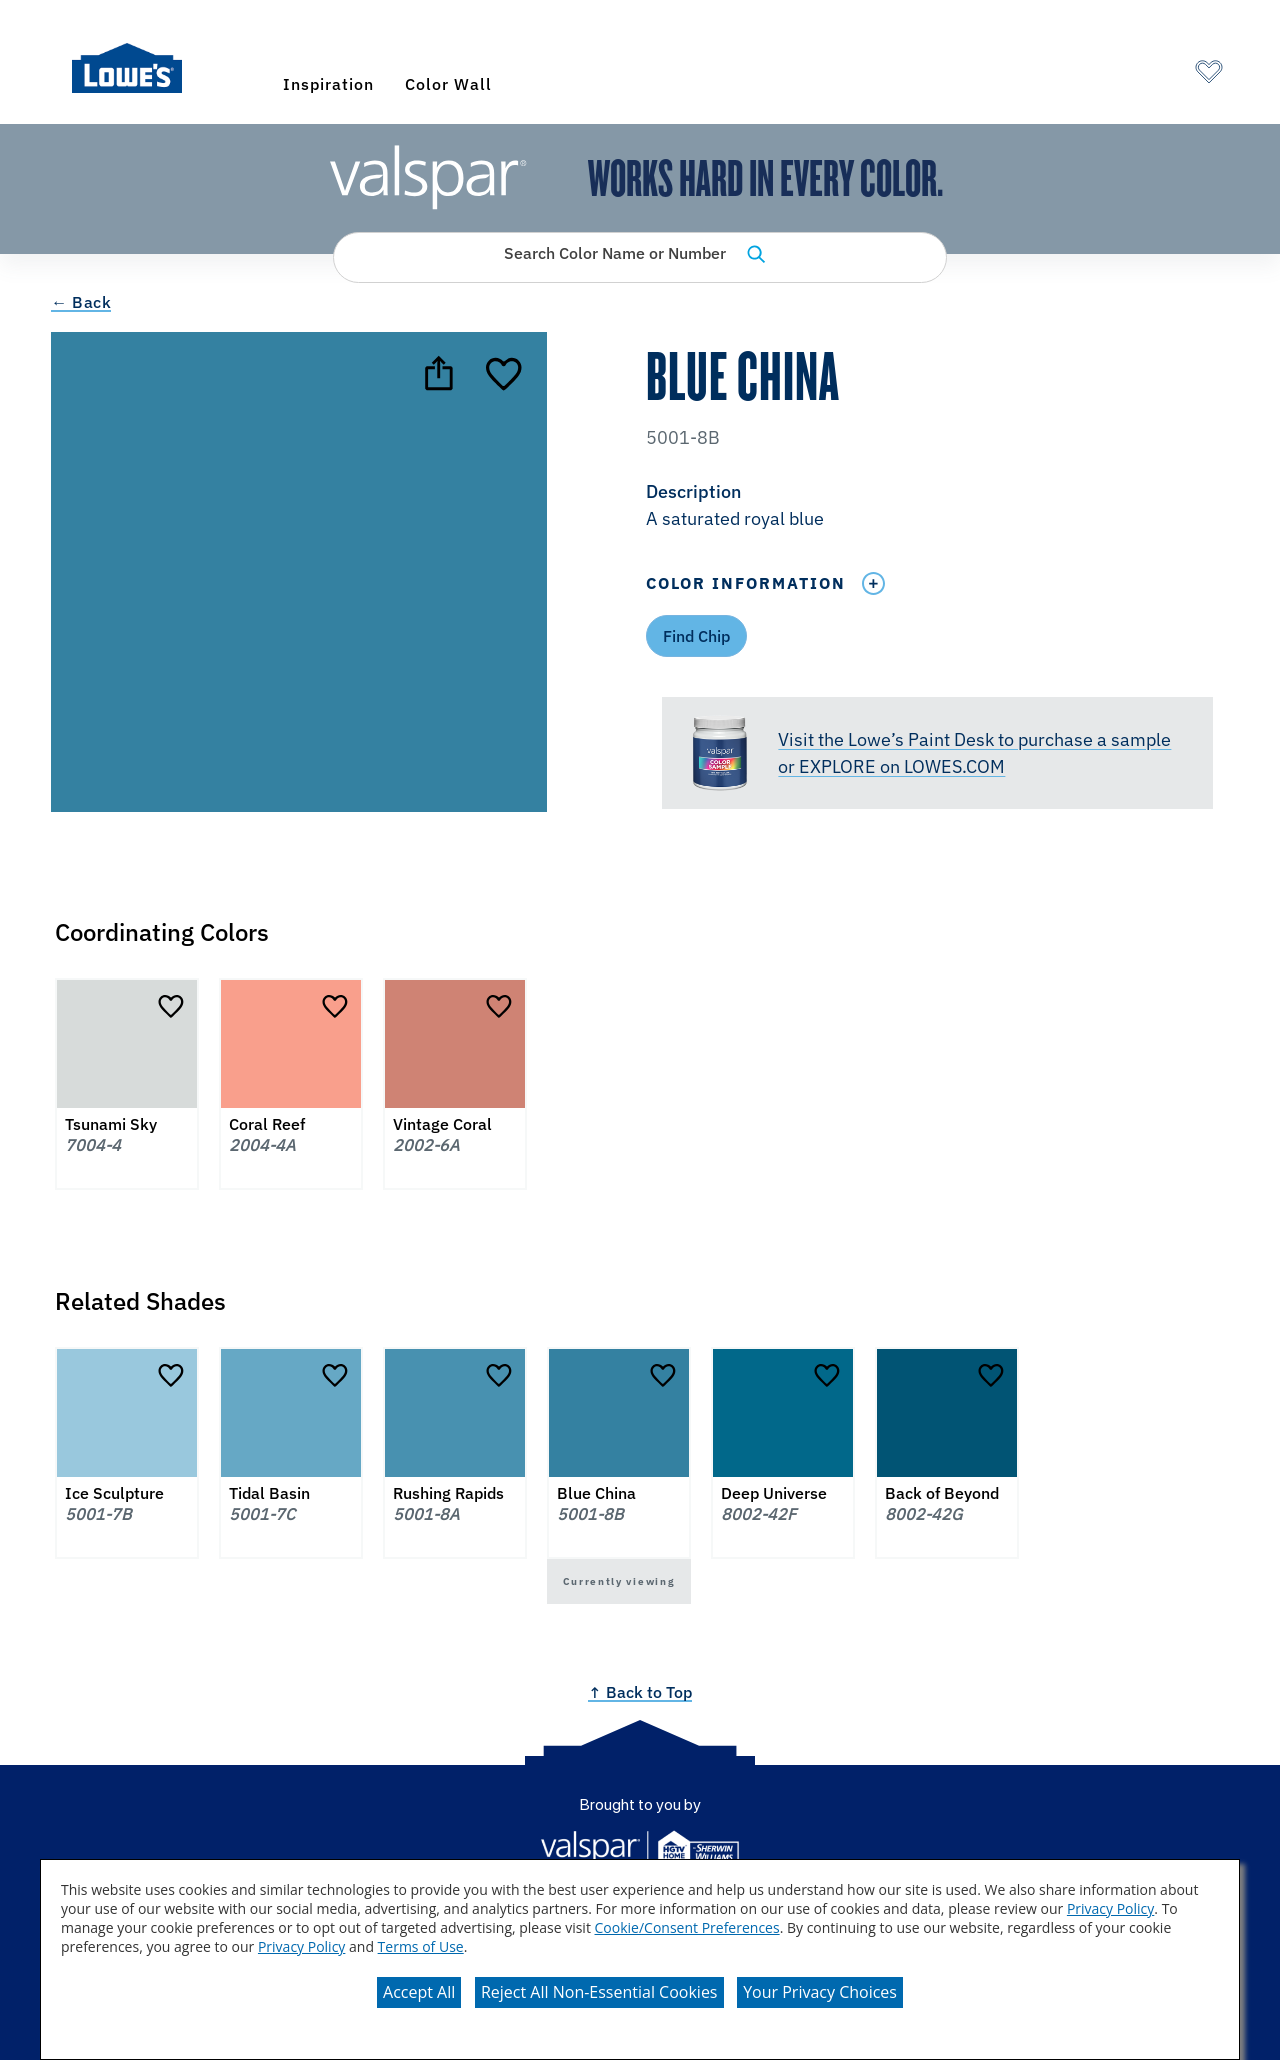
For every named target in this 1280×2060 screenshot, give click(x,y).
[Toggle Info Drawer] (873, 583)
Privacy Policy (1110, 1908)
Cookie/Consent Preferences (687, 1927)
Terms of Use (421, 1946)
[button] (937, 507)
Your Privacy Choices (820, 1992)
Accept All (419, 1992)
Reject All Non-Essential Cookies (599, 1992)
